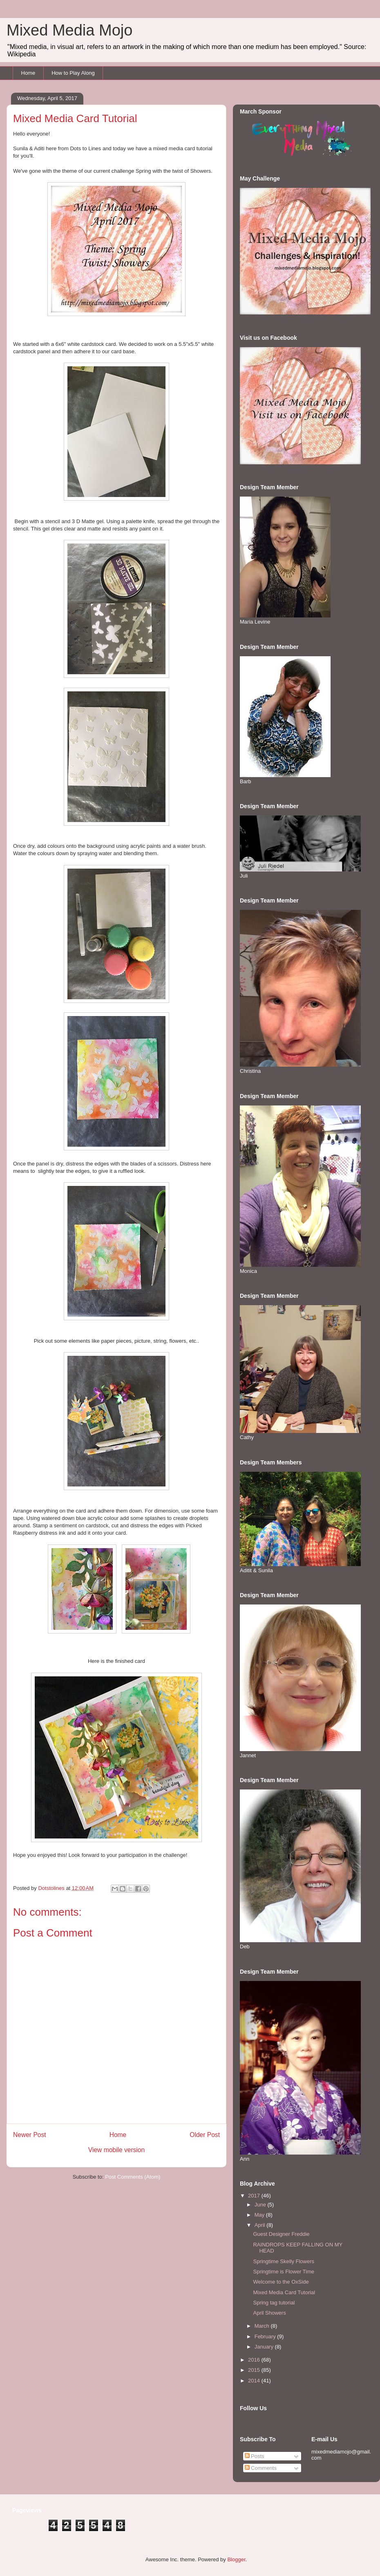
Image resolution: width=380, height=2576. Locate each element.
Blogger (236, 2559)
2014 (255, 2381)
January (265, 2347)
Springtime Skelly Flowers (283, 2261)
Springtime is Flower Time (283, 2271)
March (263, 2326)
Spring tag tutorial (274, 2303)
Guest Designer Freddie (281, 2234)
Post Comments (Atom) (132, 2177)
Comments (261, 2468)
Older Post (205, 2134)
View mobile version (116, 2149)
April (261, 2225)
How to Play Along (73, 73)
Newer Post (29, 2134)
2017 (255, 2196)
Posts (254, 2456)
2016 (255, 2360)
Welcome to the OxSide (280, 2282)
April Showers (269, 2313)
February (266, 2336)
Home (28, 73)
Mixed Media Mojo (69, 30)
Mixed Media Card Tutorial (284, 2292)
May (260, 2215)
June (261, 2205)
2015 (255, 2370)
